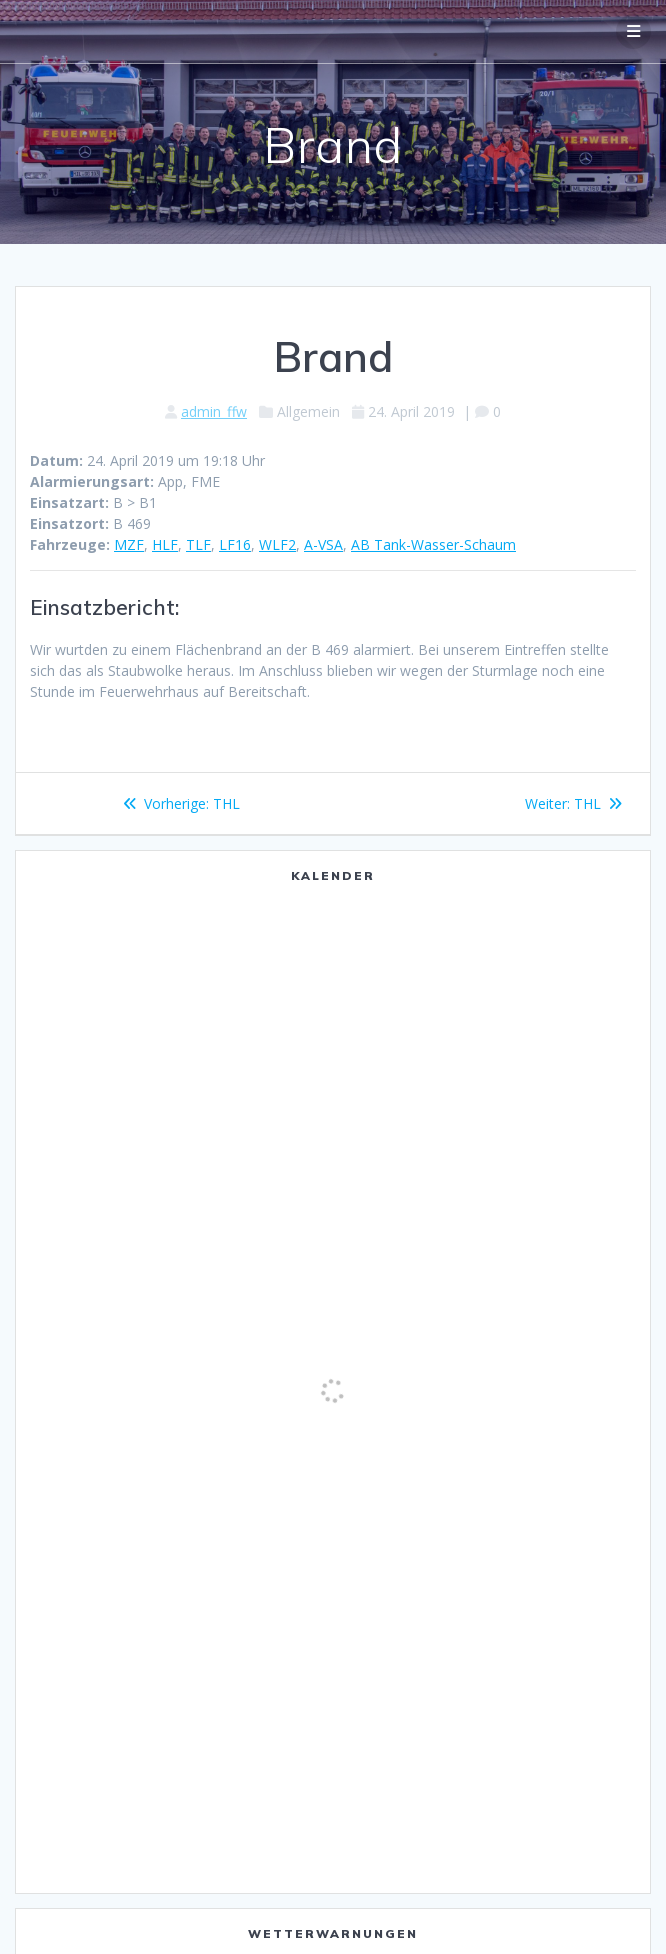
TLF (198, 544)
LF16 (235, 544)
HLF (165, 544)
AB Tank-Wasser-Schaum (433, 544)
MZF (129, 544)
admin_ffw (214, 411)
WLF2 (277, 544)
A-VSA (323, 544)
